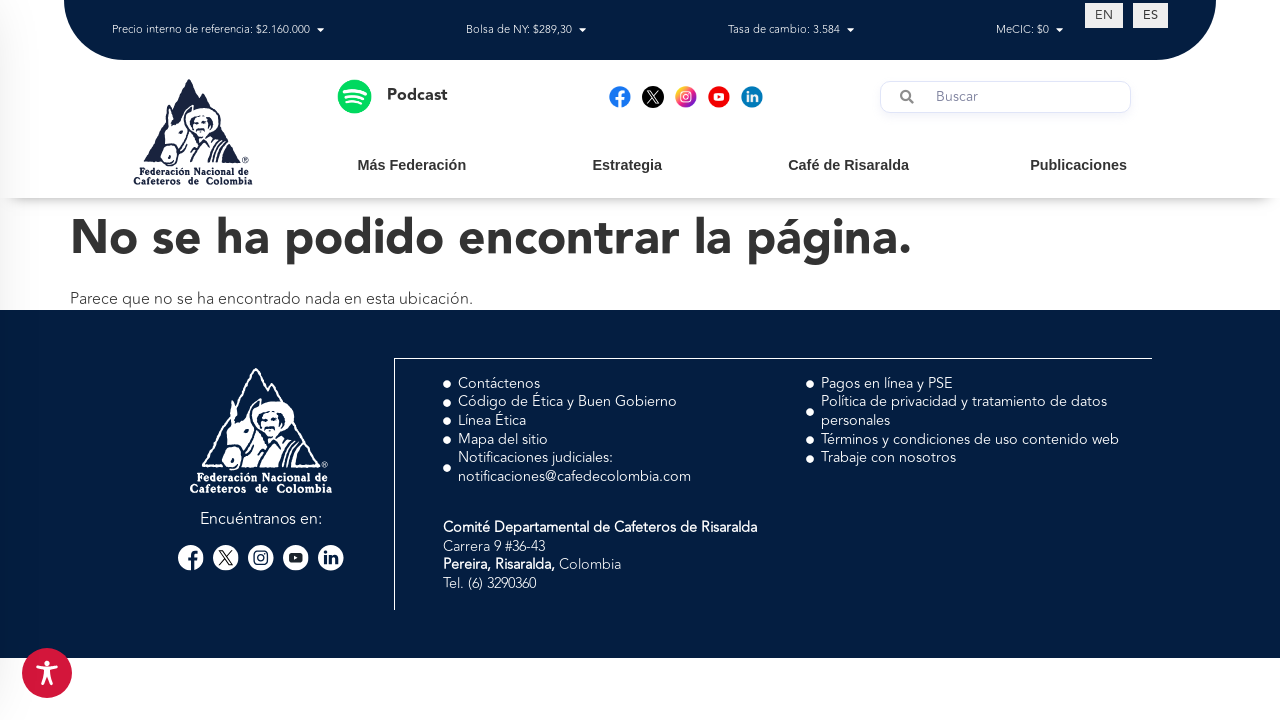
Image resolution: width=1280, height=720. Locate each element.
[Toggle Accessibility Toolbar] (47, 673)
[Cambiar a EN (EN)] (1104, 15)
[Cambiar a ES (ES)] (1150, 15)
